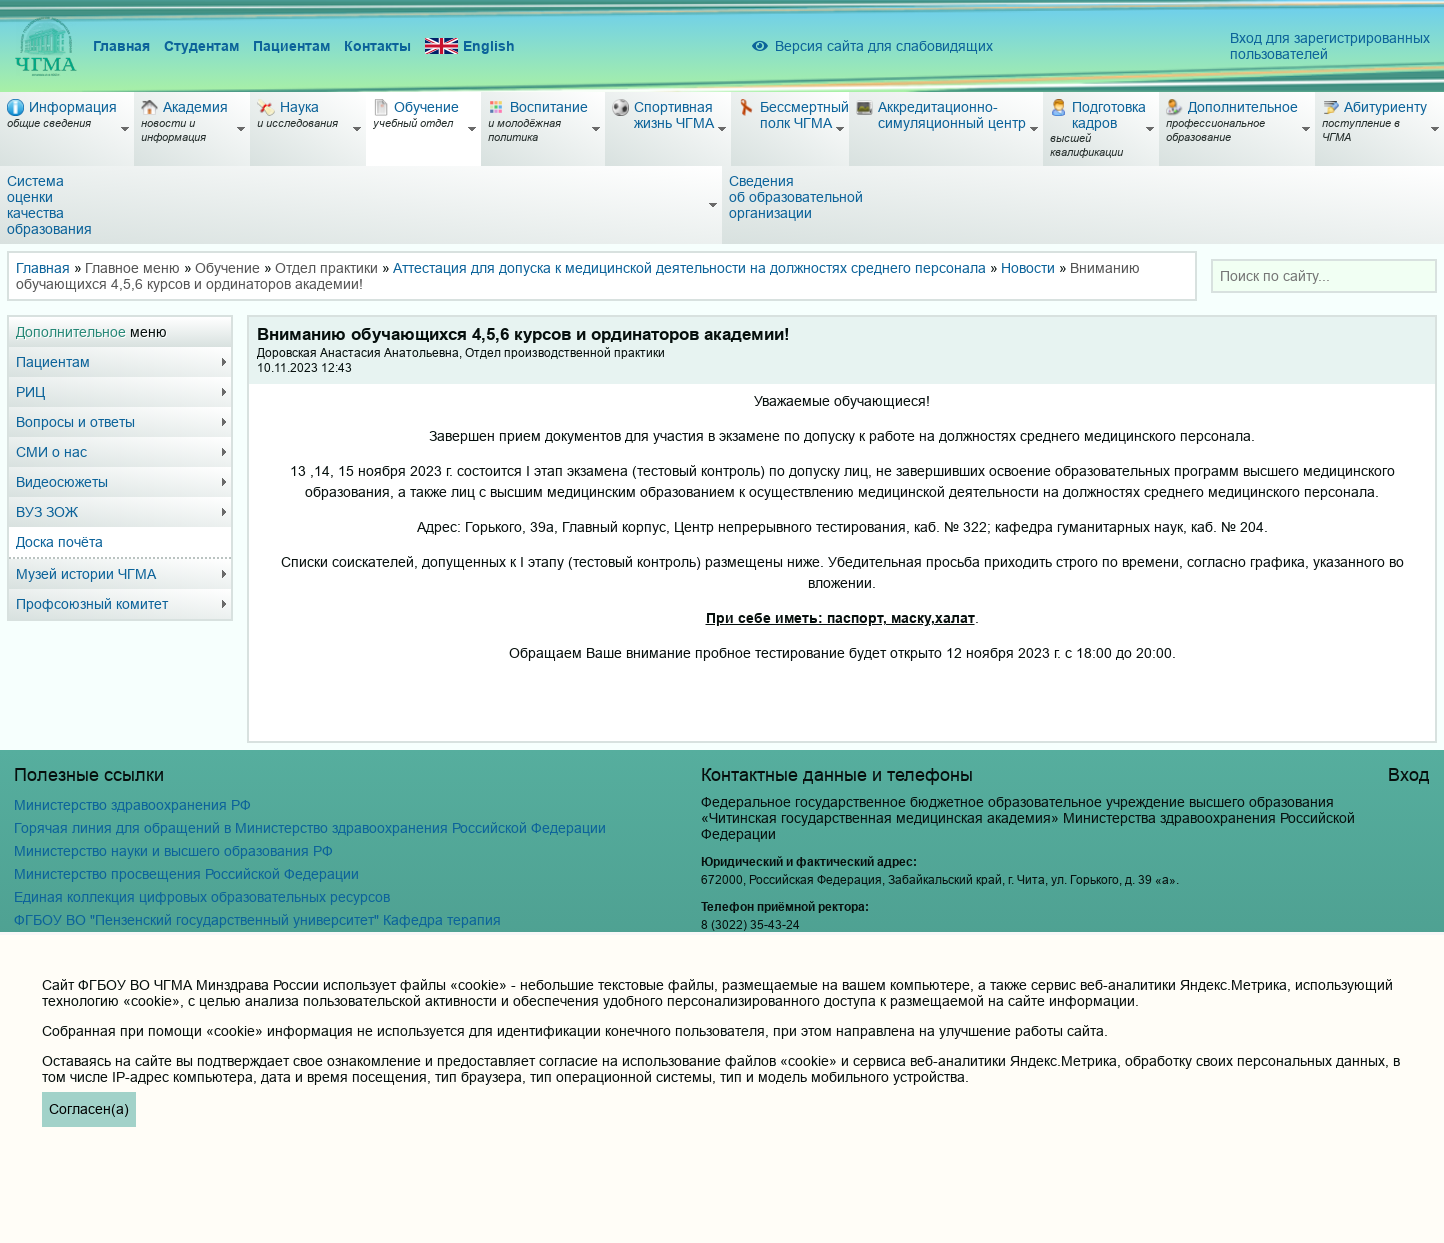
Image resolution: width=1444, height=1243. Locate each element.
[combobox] (1324, 276)
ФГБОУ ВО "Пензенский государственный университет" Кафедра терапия (257, 920)
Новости (1028, 268)
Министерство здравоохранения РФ (132, 805)
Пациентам (291, 46)
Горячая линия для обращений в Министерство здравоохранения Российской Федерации (310, 828)
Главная (121, 46)
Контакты (377, 46)
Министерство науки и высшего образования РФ (173, 851)
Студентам (201, 46)
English (470, 46)
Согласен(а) (89, 1109)
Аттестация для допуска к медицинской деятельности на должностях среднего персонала (689, 268)
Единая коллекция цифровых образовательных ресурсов (202, 897)
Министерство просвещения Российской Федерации (186, 874)
